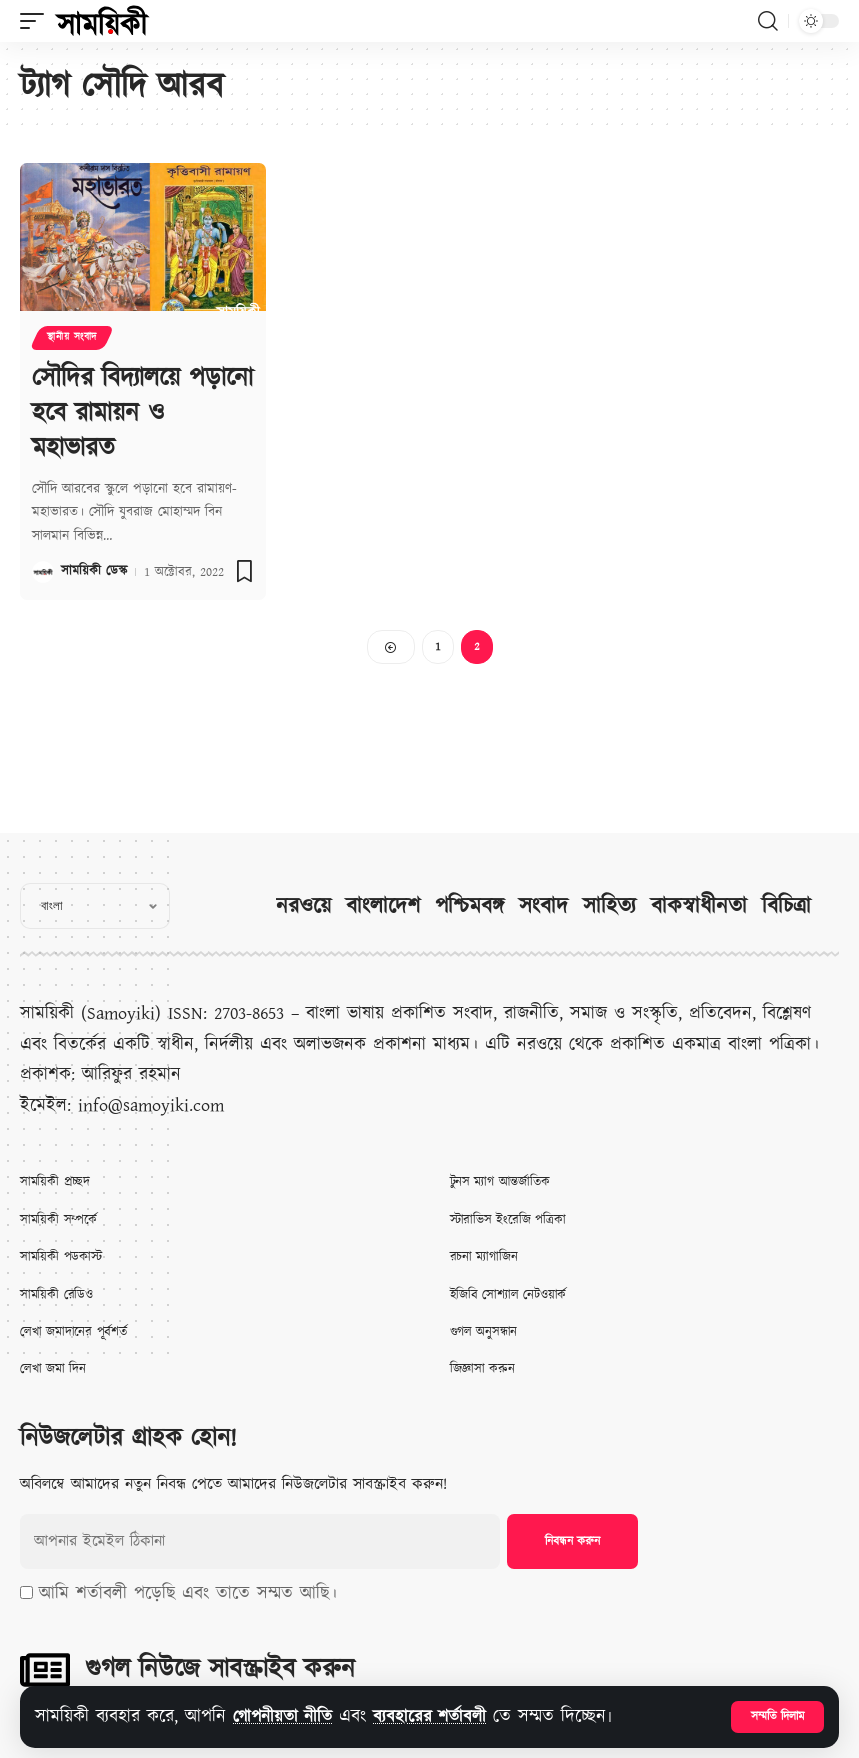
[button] (777, 1717)
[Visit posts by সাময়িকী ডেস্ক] (43, 569)
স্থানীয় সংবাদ (72, 338)
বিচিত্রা (786, 906)
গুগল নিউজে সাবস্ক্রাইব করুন (220, 1669)
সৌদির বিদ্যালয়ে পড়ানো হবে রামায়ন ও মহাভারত (142, 412)
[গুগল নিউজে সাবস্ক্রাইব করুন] (45, 1670)
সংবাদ (543, 906)
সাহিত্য (609, 906)
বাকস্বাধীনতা (699, 906)
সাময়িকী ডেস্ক (94, 569)
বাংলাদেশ (383, 906)
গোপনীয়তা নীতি (286, 1716)
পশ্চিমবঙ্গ (469, 906)
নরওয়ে (303, 906)
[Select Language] (95, 906)
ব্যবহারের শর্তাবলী (439, 1716)
